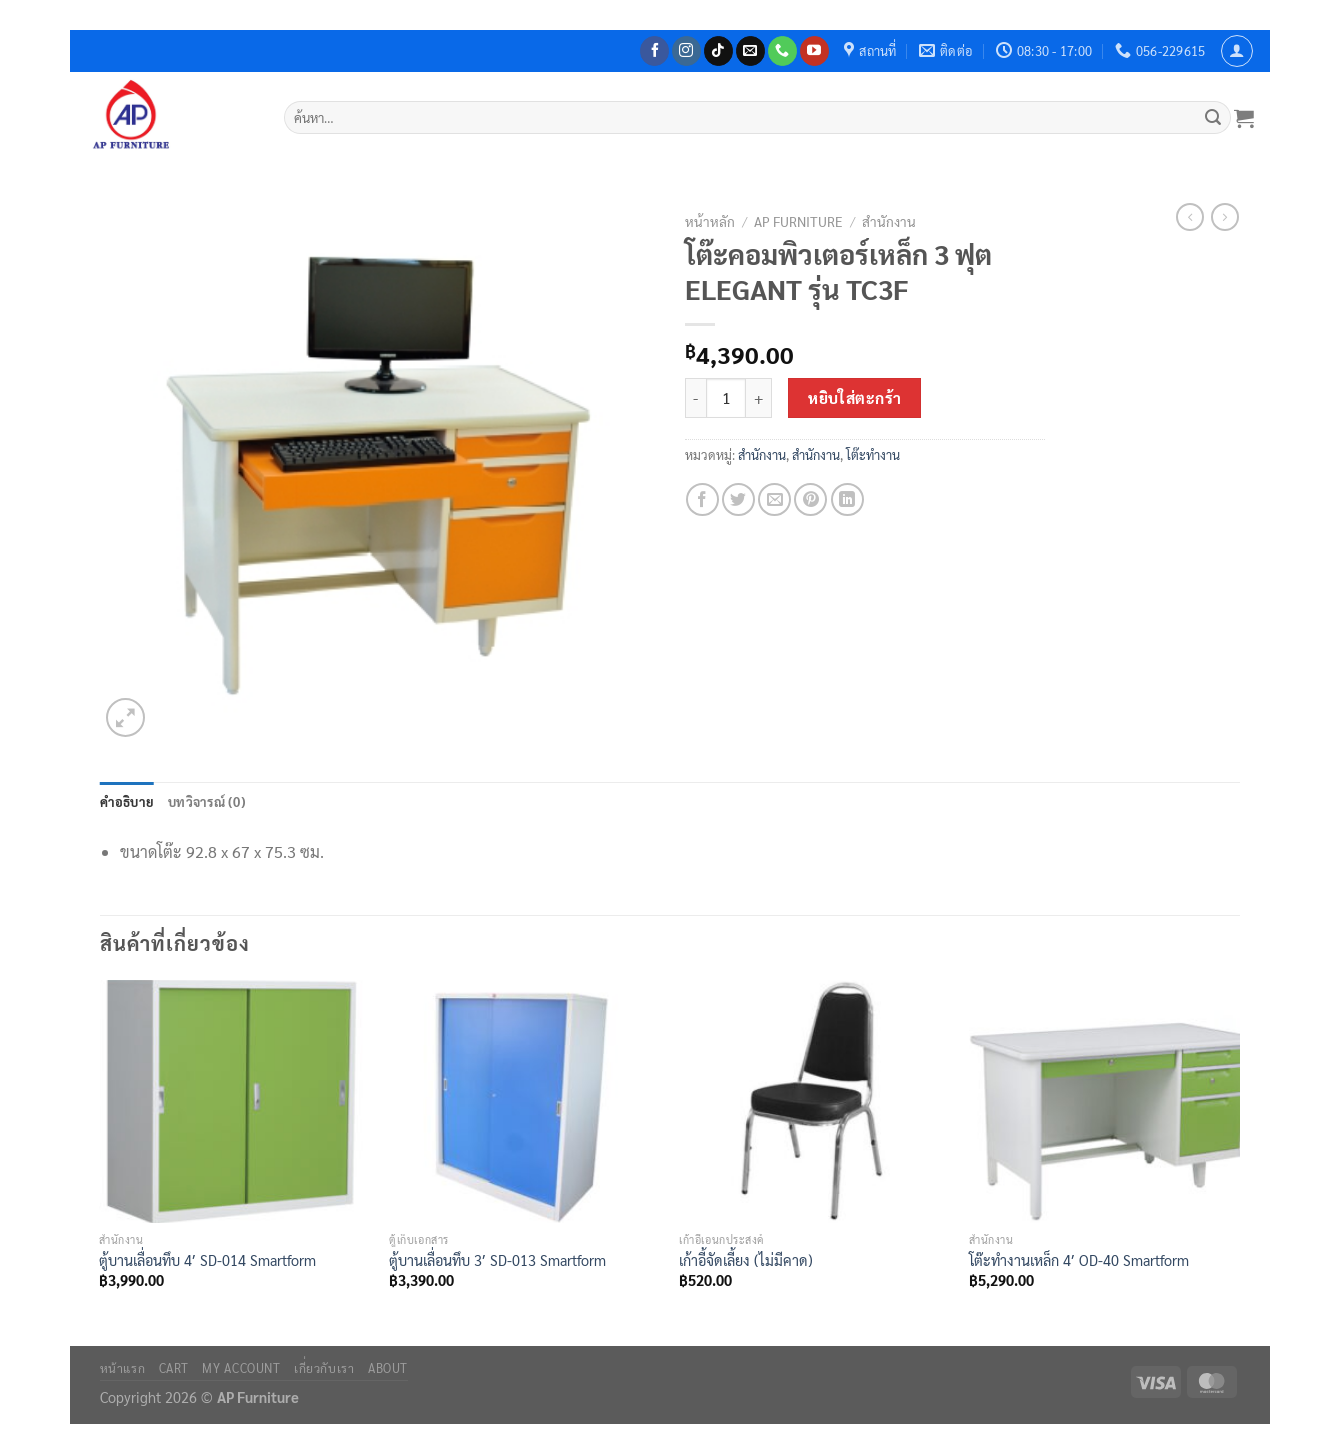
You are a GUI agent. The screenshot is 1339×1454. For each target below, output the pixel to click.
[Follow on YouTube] (814, 51)
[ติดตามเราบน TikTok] (718, 51)
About (388, 1368)
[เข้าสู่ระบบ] (1237, 51)
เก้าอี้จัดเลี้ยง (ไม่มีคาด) (746, 1260)
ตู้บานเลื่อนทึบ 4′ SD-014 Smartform (207, 1260)
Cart (174, 1368)
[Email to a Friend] (774, 499)
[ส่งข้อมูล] (1213, 118)
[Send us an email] (750, 51)
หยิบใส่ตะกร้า (855, 397)
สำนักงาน (889, 221)
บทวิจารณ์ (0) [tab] (207, 801)
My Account (241, 1368)
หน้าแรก (123, 1368)
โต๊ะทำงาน (873, 454)
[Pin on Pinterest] (810, 499)
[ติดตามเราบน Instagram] (686, 51)
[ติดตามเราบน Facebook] (654, 51)
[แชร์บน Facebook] (702, 499)
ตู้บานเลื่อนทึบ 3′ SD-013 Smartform (497, 1260)
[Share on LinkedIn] (847, 499)
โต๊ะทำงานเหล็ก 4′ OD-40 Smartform (1079, 1260)
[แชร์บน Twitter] (738, 499)
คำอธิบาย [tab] (127, 801)
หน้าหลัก (710, 221)
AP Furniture (798, 221)
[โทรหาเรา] (782, 51)
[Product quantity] (726, 398)
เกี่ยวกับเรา (324, 1368)
